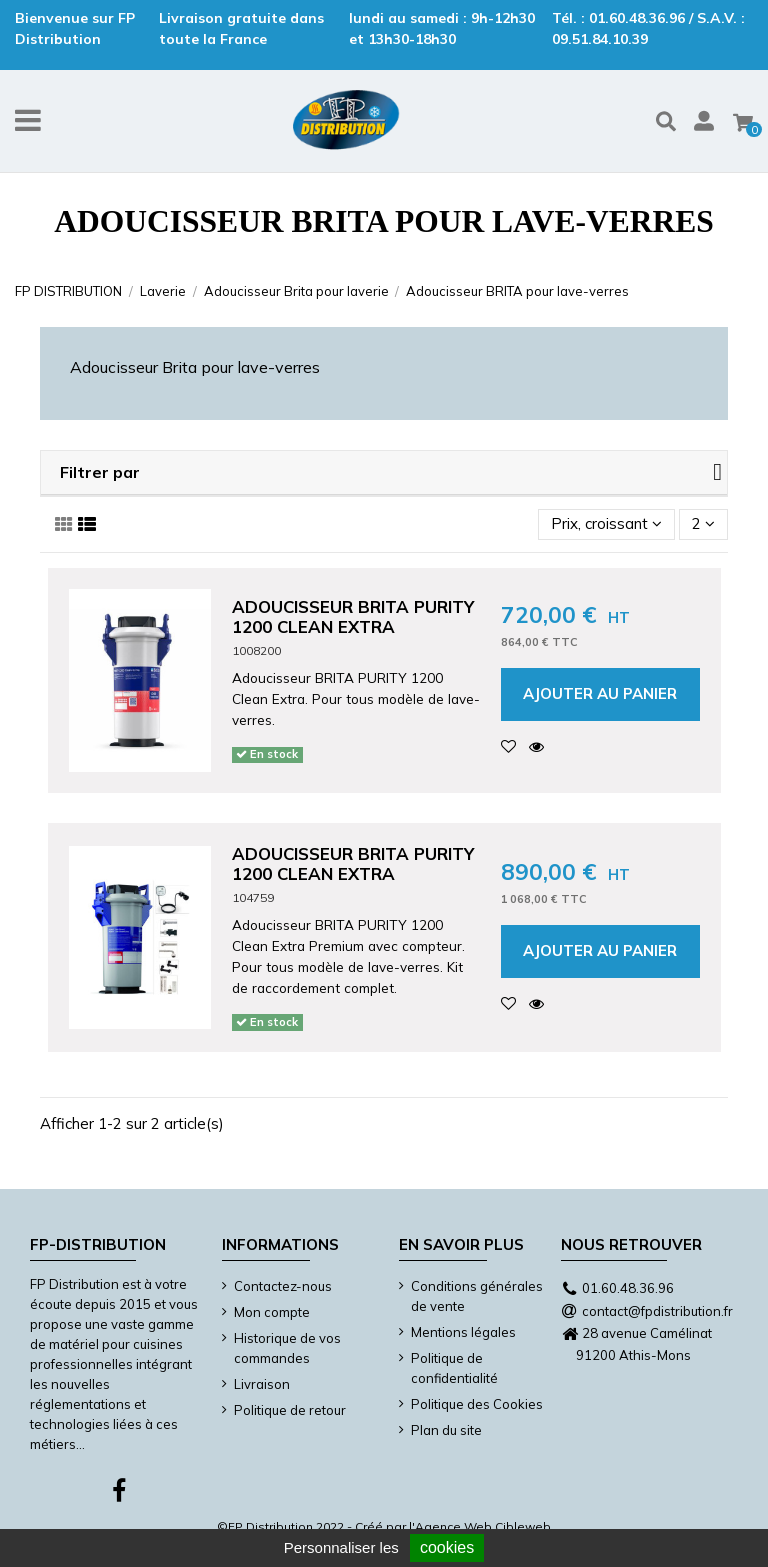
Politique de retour (290, 1410)
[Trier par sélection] (606, 524)
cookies (447, 1547)
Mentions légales (463, 1332)
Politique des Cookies (477, 1404)
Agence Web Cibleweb (483, 1526)
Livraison (262, 1384)
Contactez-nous (283, 1286)
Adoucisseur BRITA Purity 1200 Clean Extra (353, 616)
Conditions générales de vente (477, 1296)
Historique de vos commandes (287, 1348)
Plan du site (446, 1430)
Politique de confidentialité (454, 1368)
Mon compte (272, 1312)
